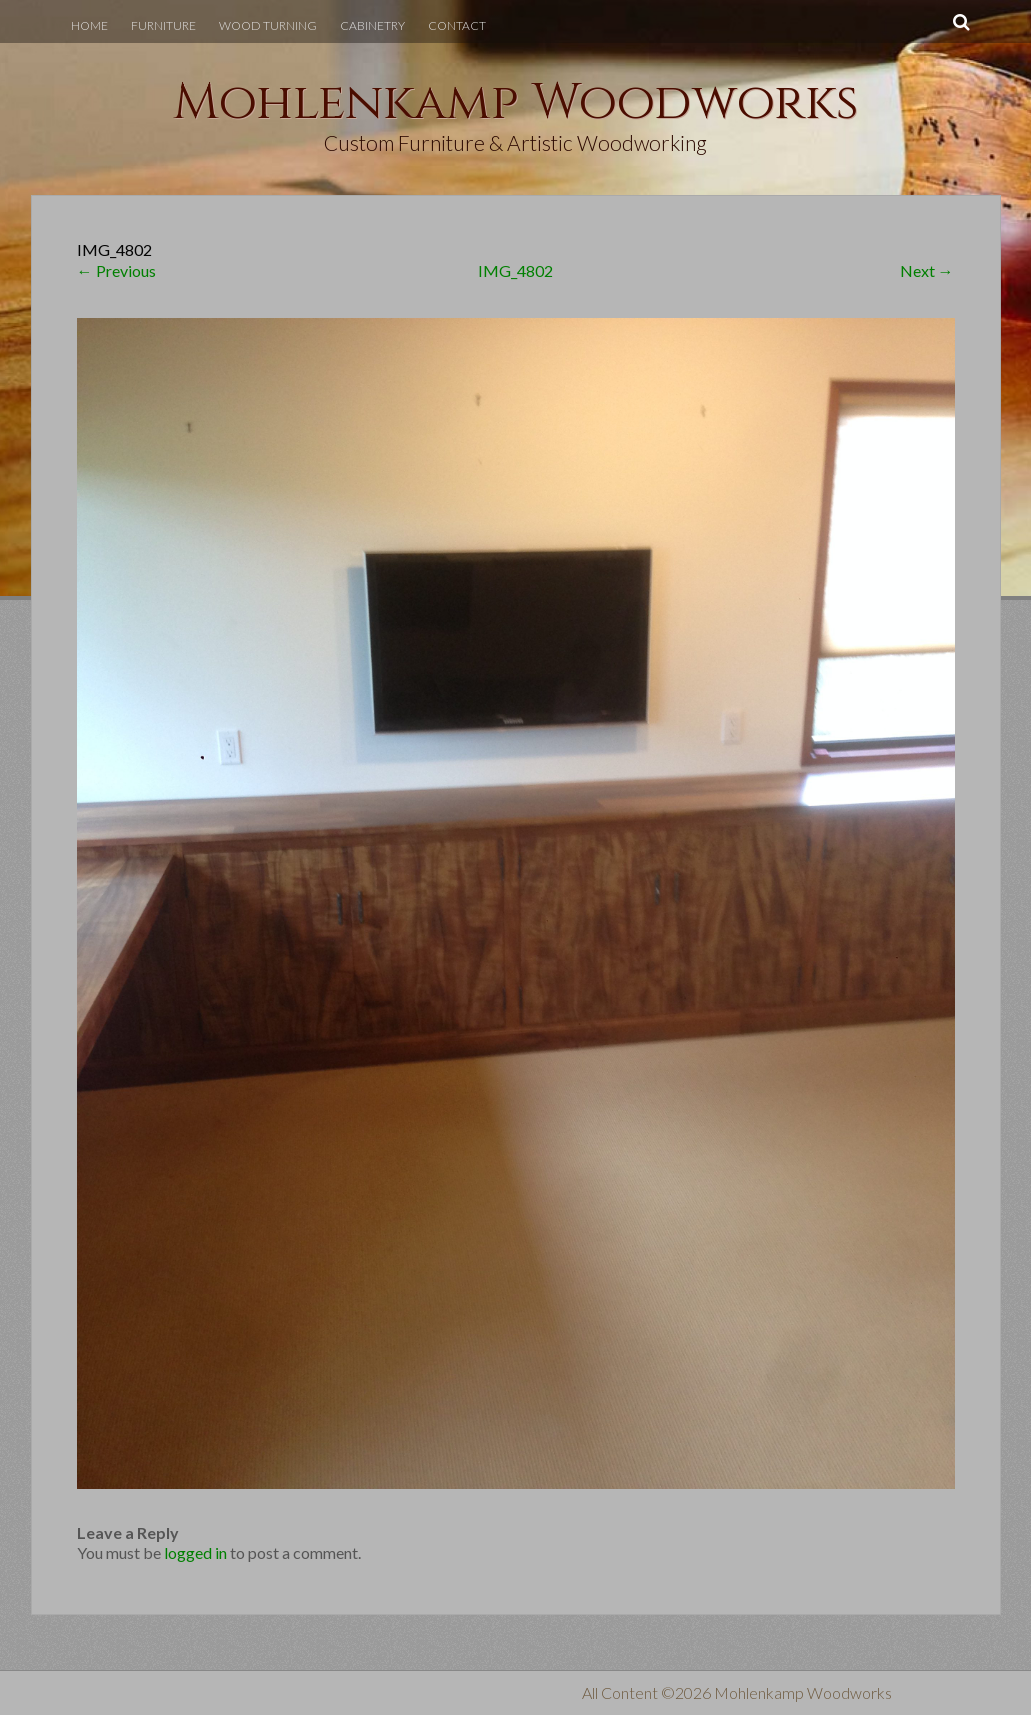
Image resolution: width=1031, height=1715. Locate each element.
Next (927, 270)
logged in (195, 1552)
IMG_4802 (515, 270)
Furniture (163, 25)
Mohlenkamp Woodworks (516, 103)
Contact (457, 25)
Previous (116, 270)
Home (89, 25)
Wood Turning (268, 25)
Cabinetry (372, 25)
